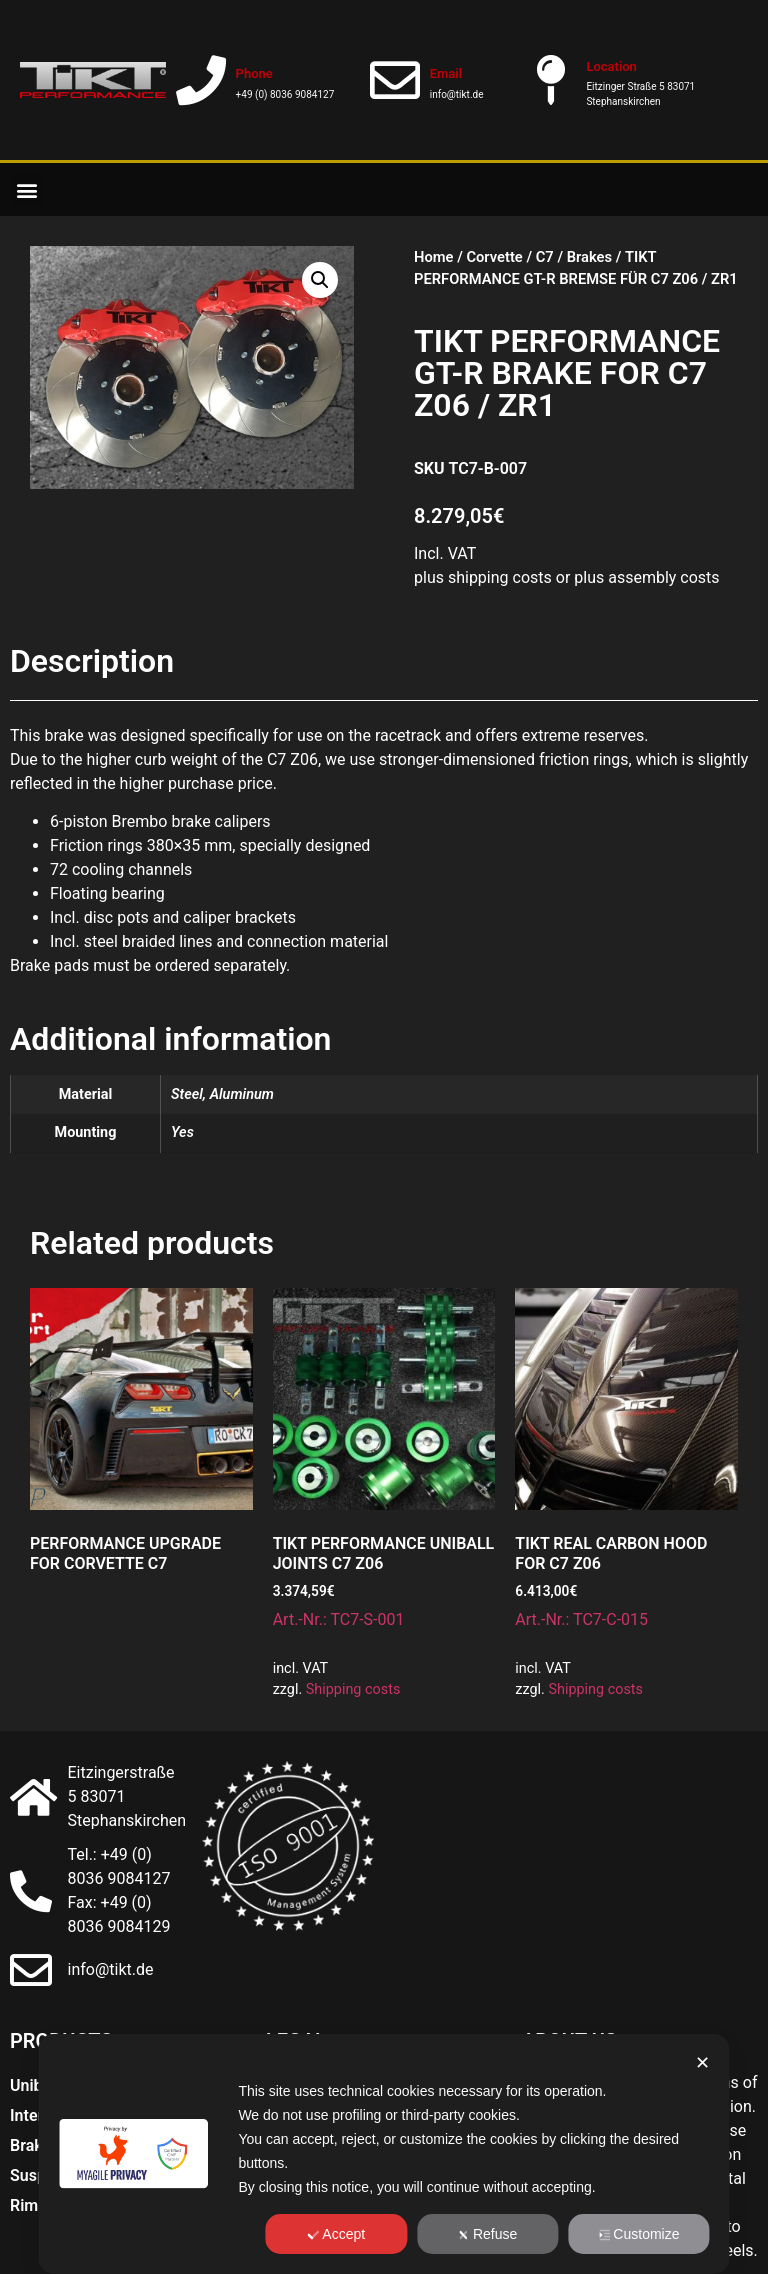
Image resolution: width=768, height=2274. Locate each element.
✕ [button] (702, 2063)
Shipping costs (353, 1689)
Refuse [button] (487, 2234)
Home (433, 257)
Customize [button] (638, 2234)
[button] (26, 189)
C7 (545, 257)
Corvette (494, 257)
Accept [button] (336, 2234)
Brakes (589, 257)
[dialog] (383, 2154)
